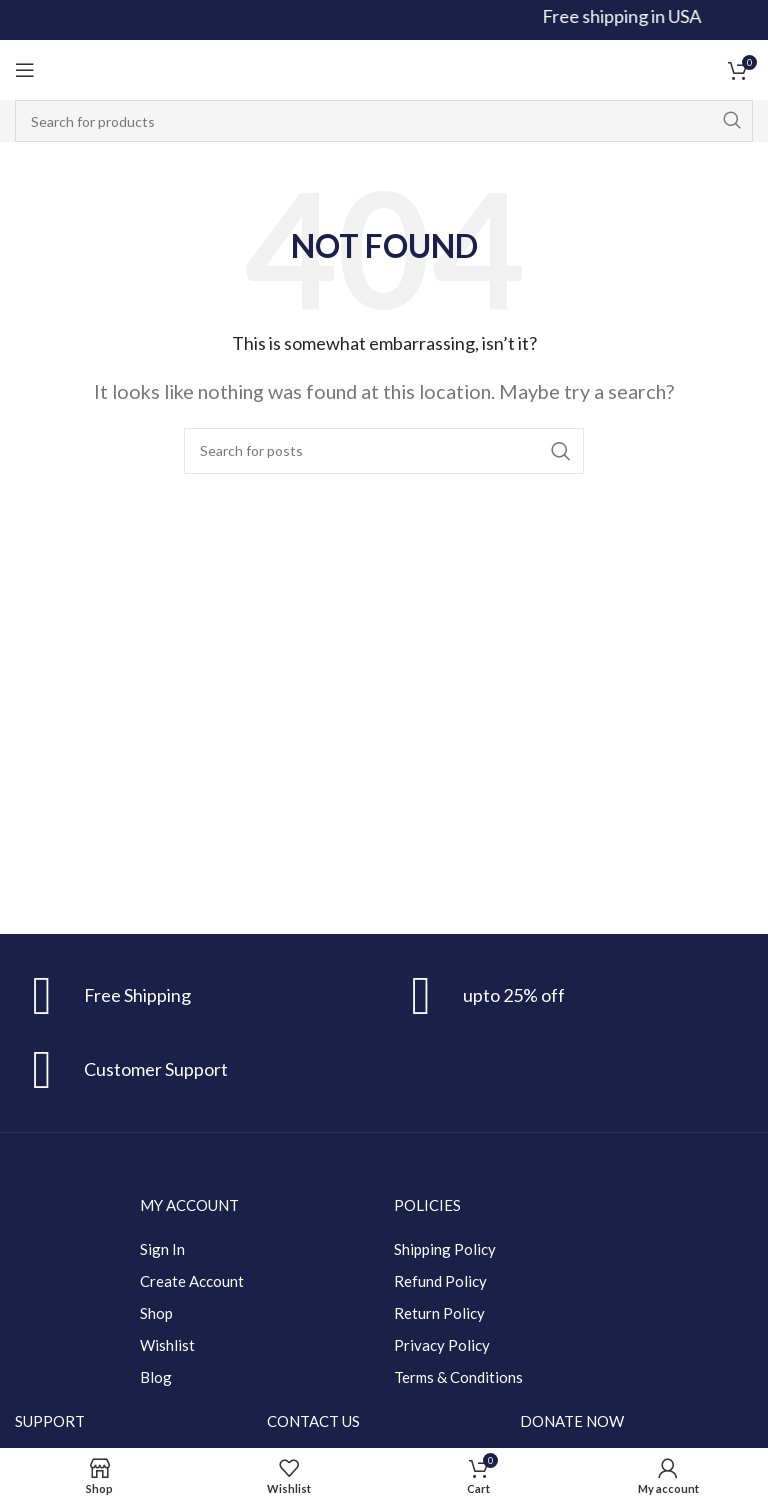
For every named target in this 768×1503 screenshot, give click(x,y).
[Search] (384, 121)
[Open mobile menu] (25, 70)
